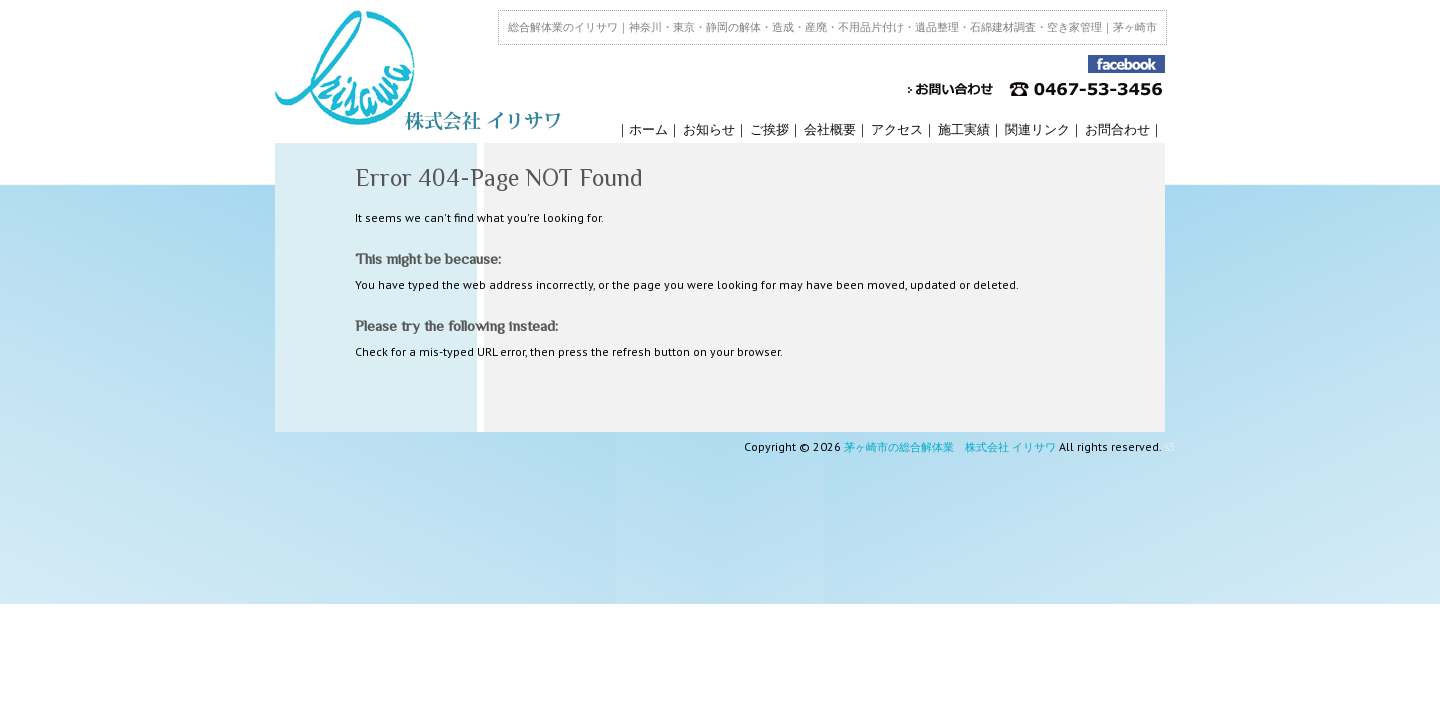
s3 (1169, 447)
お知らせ (709, 129)
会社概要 (830, 129)
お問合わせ (1117, 129)
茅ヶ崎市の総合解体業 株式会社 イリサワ (950, 447)
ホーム (648, 129)
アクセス (897, 129)
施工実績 (964, 129)
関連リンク (1037, 129)
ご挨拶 (769, 129)
